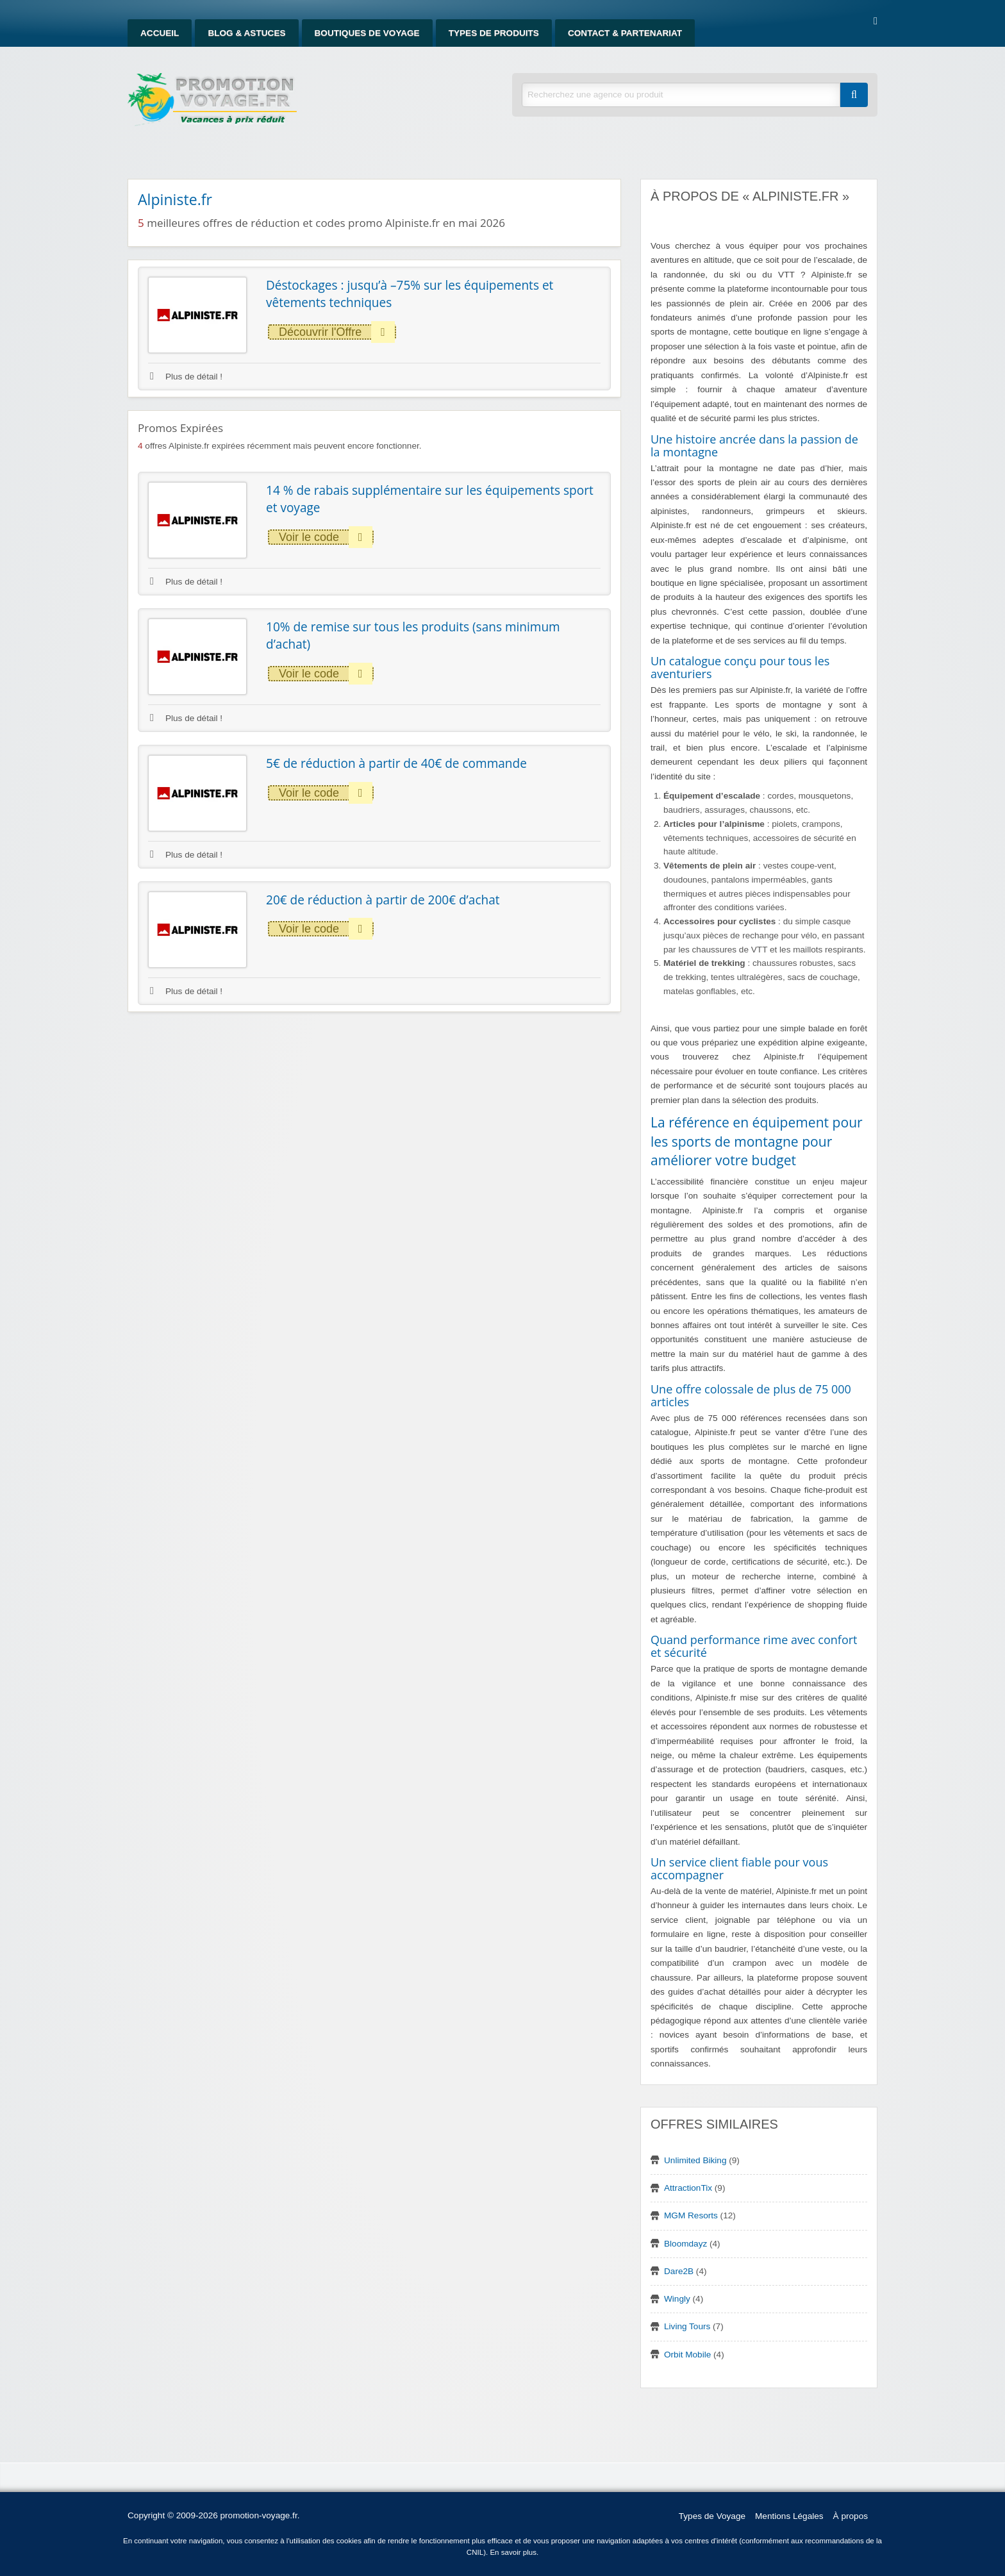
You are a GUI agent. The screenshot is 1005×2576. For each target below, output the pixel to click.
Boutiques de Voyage (367, 33)
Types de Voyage (712, 2516)
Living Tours (687, 2326)
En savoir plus (513, 2552)
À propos (850, 2516)
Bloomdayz (685, 2243)
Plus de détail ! (186, 376)
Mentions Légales (789, 2516)
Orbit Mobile (687, 2354)
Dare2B (679, 2271)
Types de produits (494, 33)
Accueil (159, 33)
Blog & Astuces (246, 33)
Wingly (677, 2299)
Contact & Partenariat (625, 33)
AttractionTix (688, 2188)
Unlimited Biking (695, 2160)
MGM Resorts (691, 2215)
